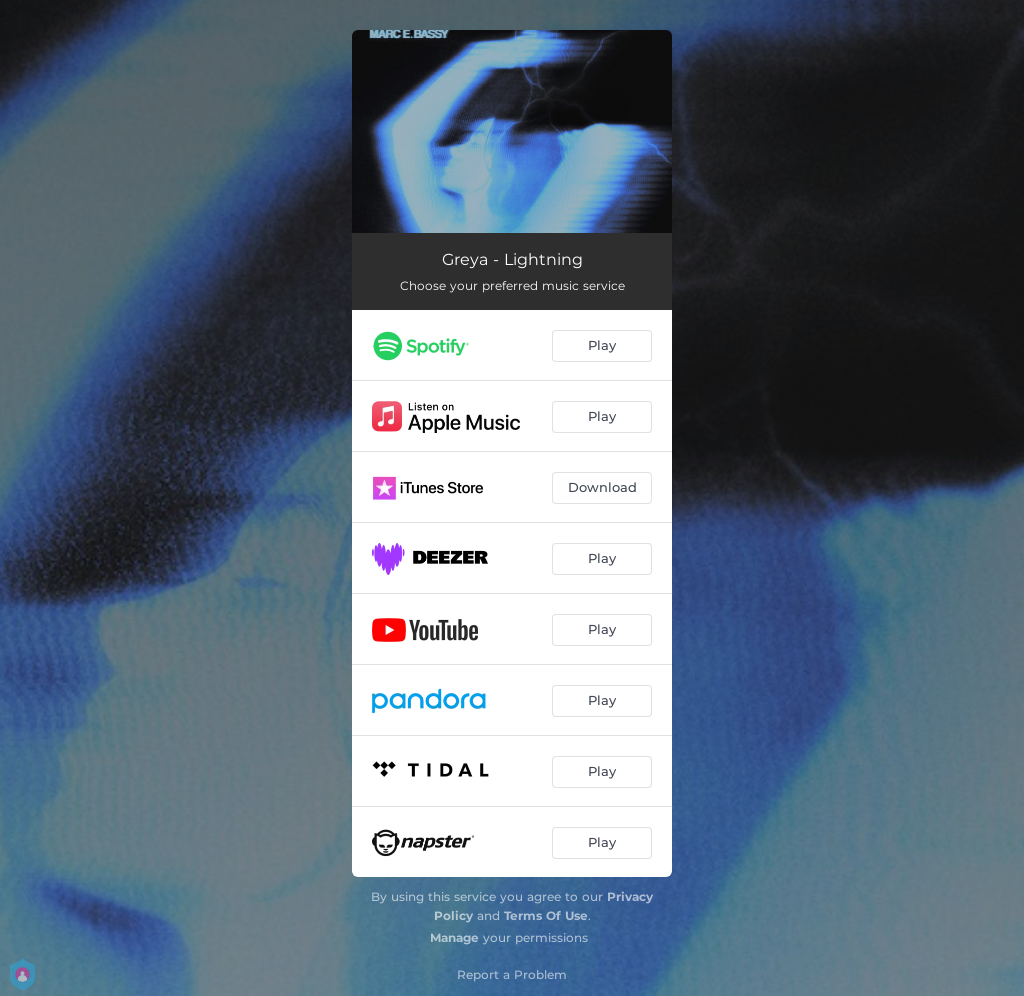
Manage (454, 937)
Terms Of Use (546, 915)
